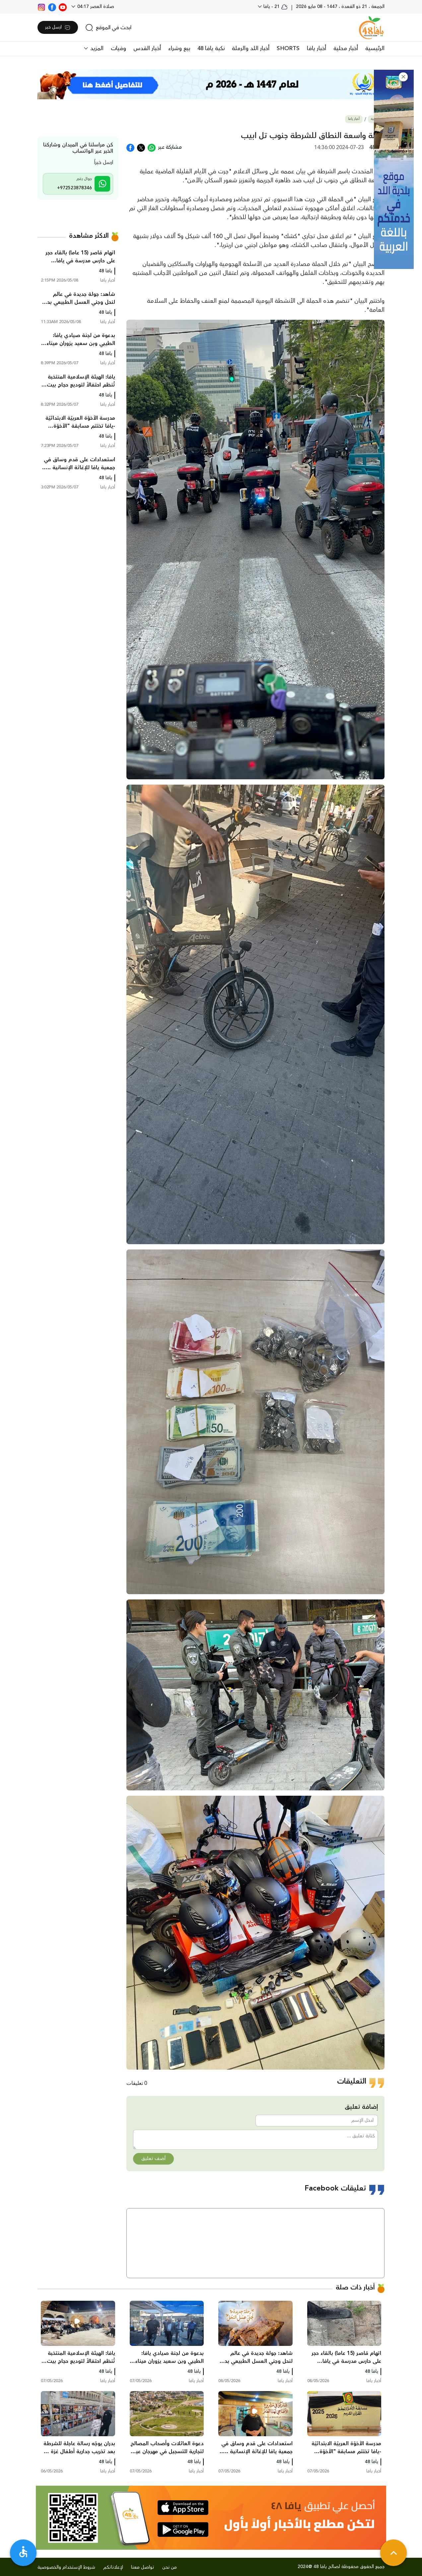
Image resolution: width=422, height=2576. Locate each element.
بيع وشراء (179, 48)
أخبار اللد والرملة (250, 48)
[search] (108, 27)
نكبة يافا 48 (211, 48)
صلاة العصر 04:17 (95, 6)
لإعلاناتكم (113, 2567)
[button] (403, 76)
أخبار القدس (147, 48)
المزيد (96, 48)
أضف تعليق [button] (153, 2158)
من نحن (169, 2567)
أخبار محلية (345, 48)
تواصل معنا (142, 2567)
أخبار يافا (316, 48)
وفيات (118, 48)
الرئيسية (375, 48)
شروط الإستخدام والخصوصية (66, 2567)
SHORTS (288, 48)
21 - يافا (275, 6)
